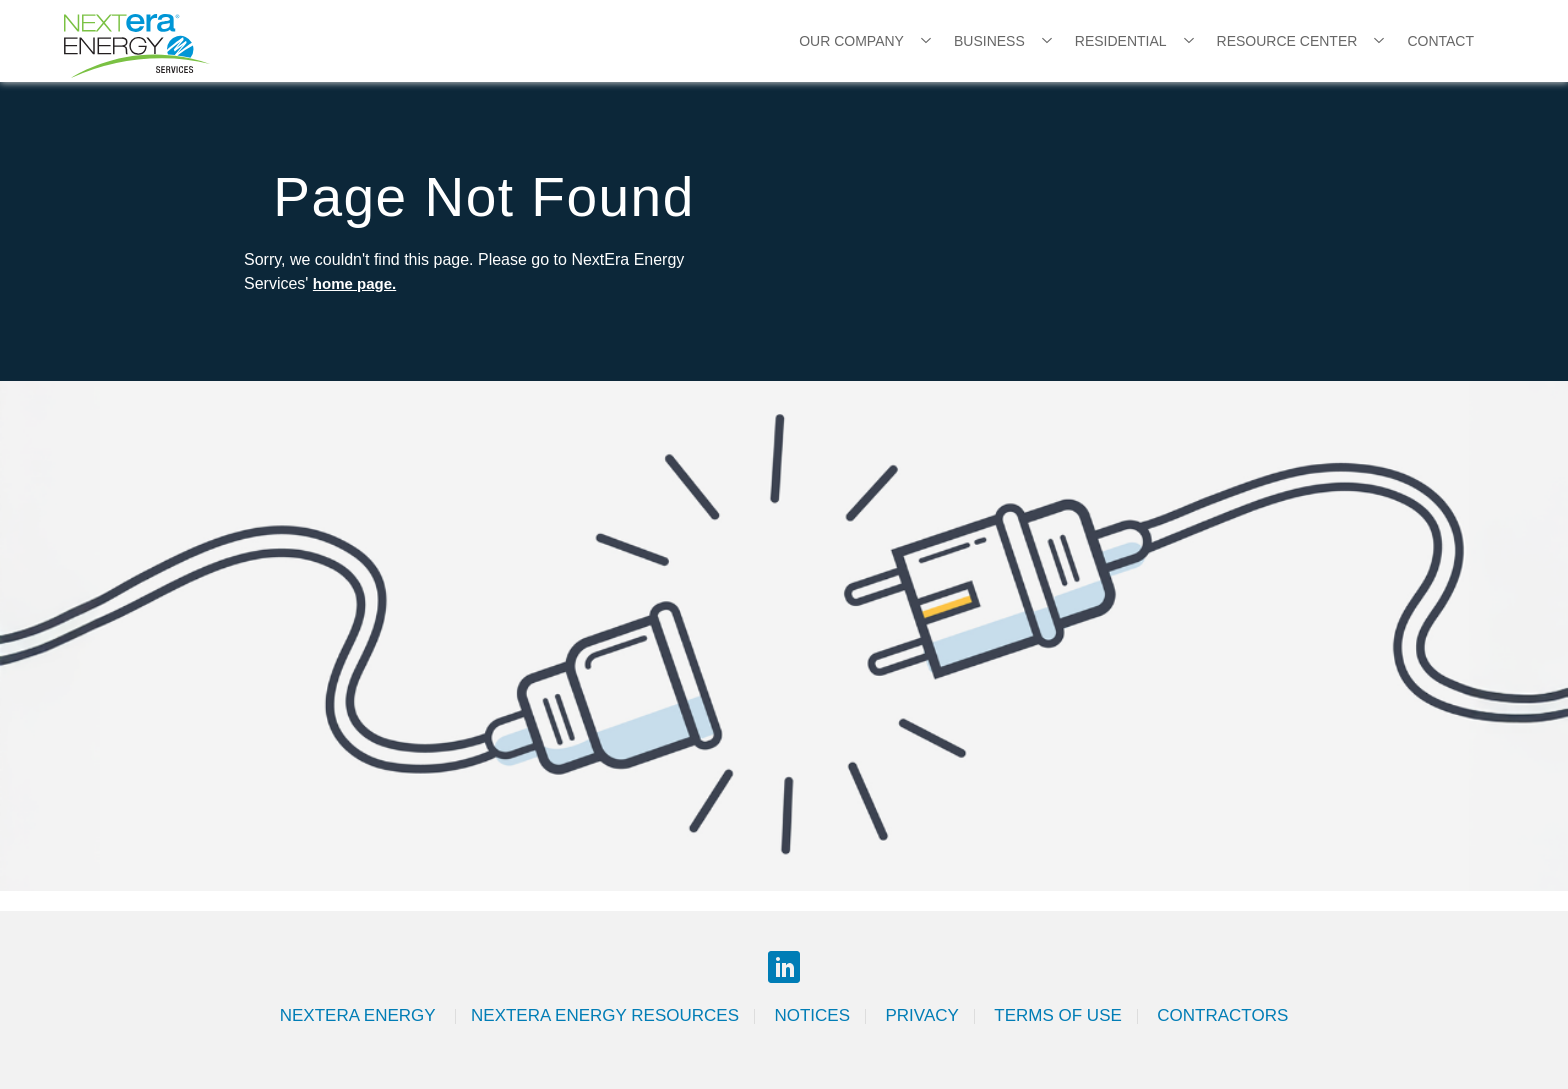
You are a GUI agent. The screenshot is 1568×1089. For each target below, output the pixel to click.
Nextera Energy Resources (605, 1015)
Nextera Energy (360, 1015)
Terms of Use (1058, 1015)
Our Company (851, 41)
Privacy (921, 1015)
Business (989, 41)
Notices (812, 1015)
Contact (1440, 41)
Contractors (1222, 1015)
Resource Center (1287, 41)
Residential (1121, 41)
